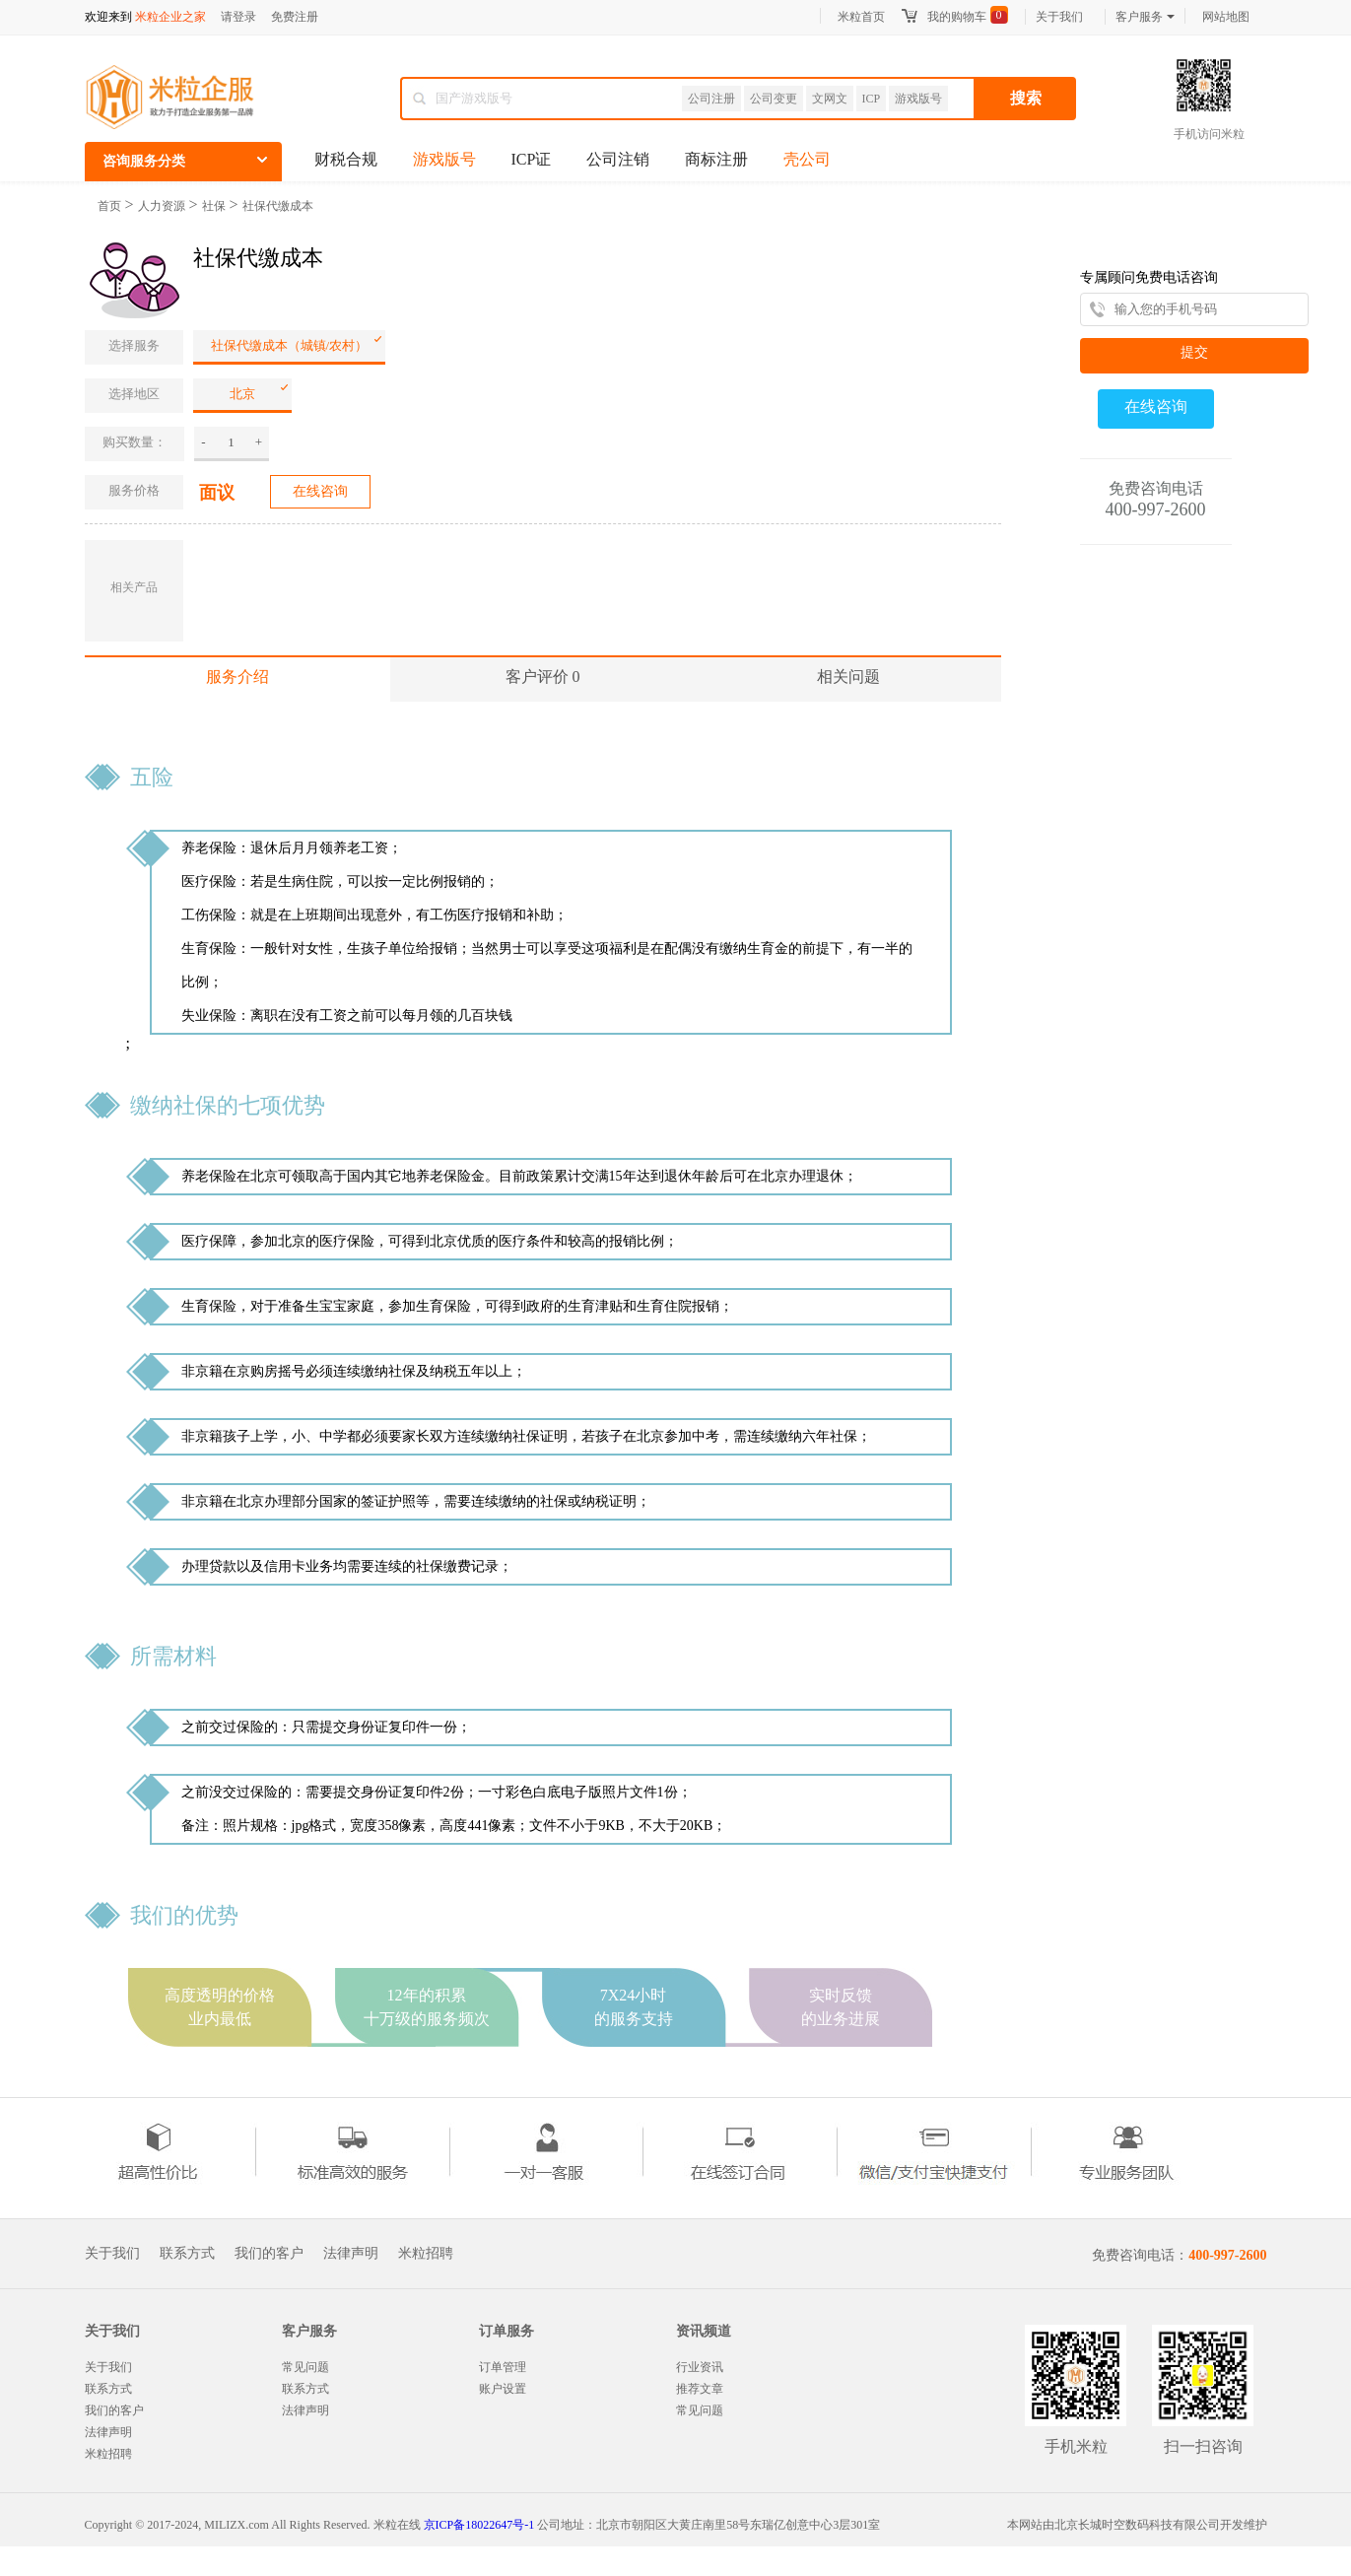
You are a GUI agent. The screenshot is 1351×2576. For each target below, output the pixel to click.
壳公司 (807, 159)
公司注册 (711, 98)
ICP (871, 98)
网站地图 (1226, 17)
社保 (214, 206)
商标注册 (716, 159)
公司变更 (773, 98)
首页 (109, 206)
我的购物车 (956, 17)
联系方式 (187, 2254)
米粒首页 (861, 17)
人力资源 (161, 206)
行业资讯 (699, 2367)
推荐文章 (699, 2389)
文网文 (829, 98)
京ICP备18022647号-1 (479, 2525)
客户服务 (1145, 17)
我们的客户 (269, 2254)
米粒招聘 (425, 2254)
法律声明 (350, 2254)
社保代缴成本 (277, 206)
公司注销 (617, 159)
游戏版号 (918, 98)
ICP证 (531, 159)
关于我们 (1059, 17)
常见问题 (305, 2367)
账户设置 (502, 2389)
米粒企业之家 (170, 17)
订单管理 (502, 2367)
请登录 (238, 17)
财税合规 (345, 159)
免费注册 (294, 17)
